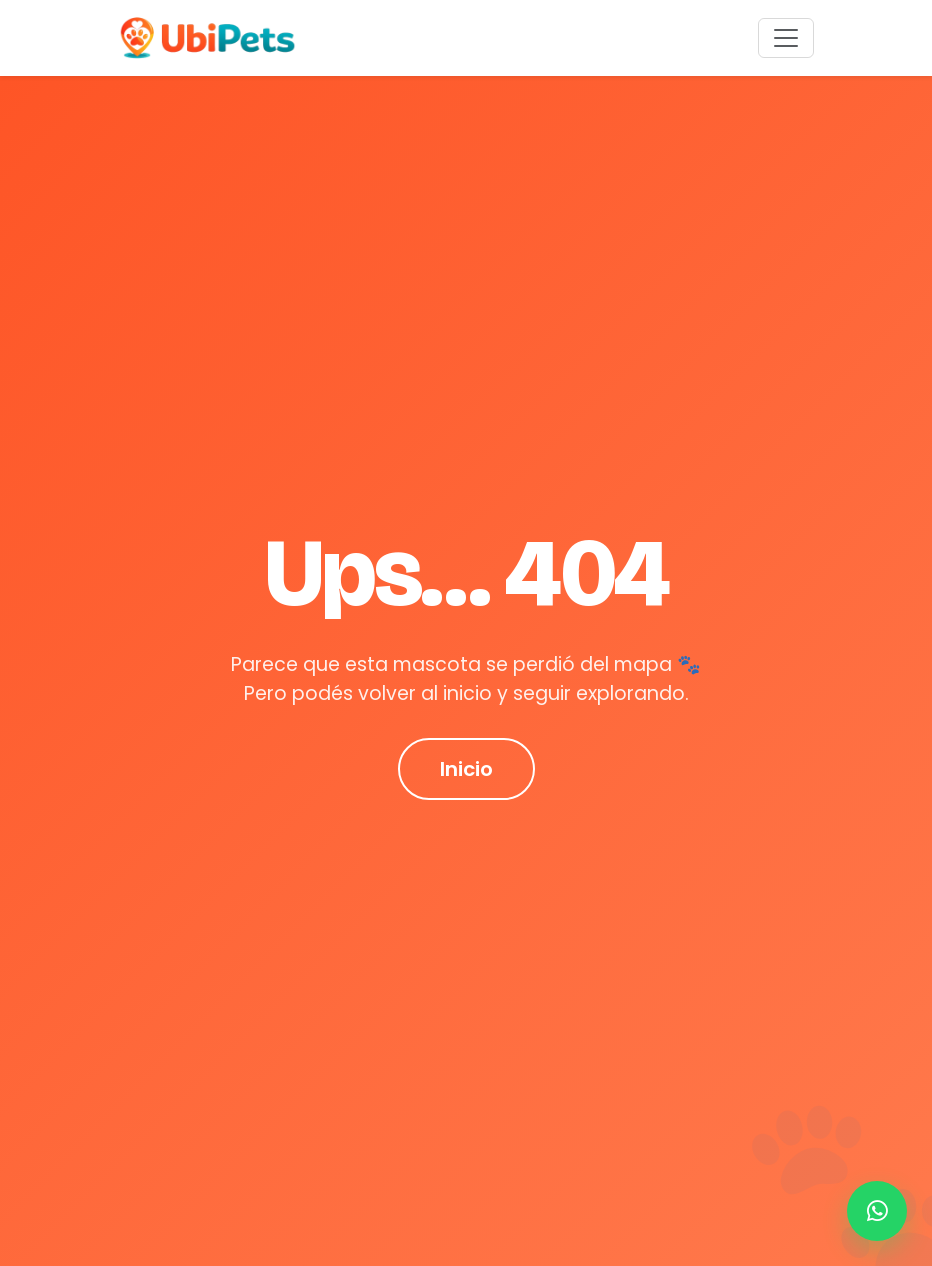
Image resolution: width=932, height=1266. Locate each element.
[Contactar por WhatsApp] (877, 1211)
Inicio (466, 769)
